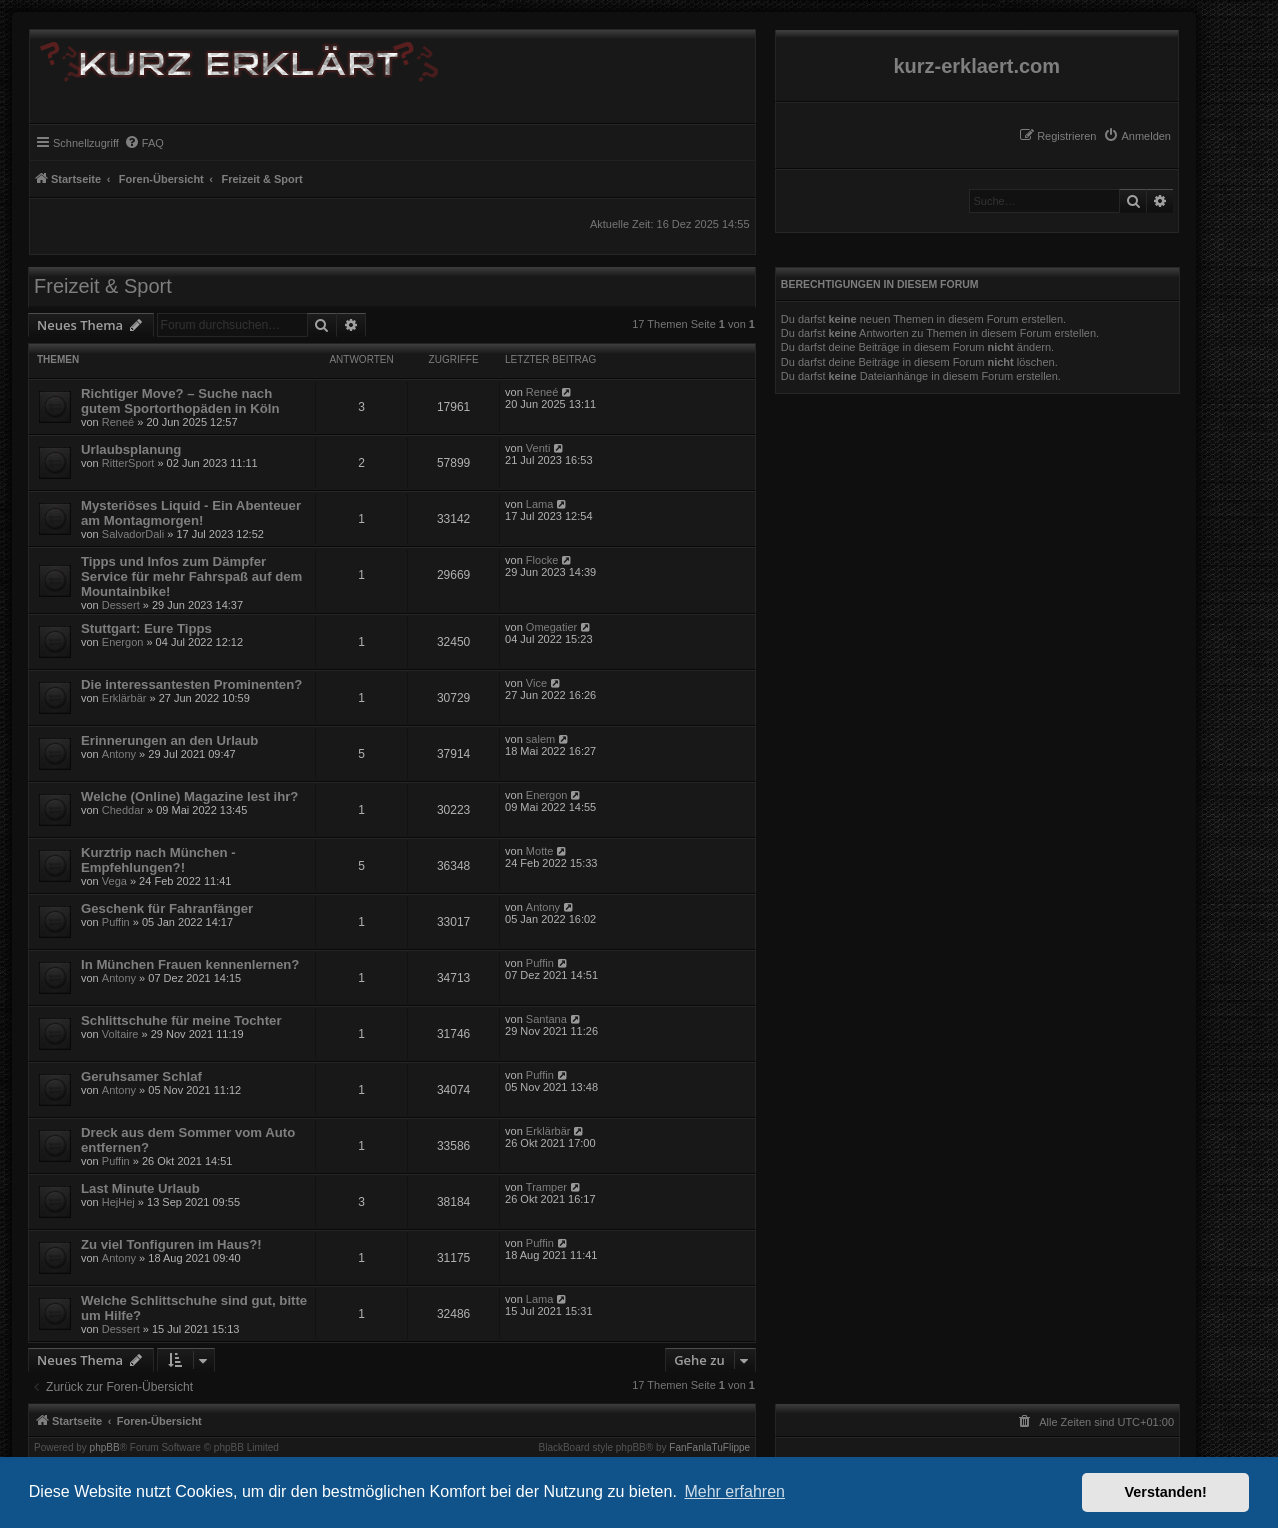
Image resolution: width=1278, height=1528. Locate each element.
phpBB (105, 1448)
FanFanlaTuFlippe (709, 1448)
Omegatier (551, 627)
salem (540, 739)
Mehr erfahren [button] (734, 1491)
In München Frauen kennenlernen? (190, 964)
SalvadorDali (133, 534)
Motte (540, 851)
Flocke (542, 560)
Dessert (121, 605)
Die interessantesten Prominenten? (191, 684)
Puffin (116, 922)
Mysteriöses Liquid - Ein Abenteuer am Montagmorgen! (191, 513)
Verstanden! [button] (1166, 1492)
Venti (538, 448)
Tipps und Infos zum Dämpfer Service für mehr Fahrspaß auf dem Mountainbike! (191, 576)
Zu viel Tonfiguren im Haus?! (171, 1244)
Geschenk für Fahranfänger (167, 908)
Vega (114, 881)
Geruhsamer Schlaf (141, 1076)
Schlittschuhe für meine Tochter (181, 1020)
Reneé (118, 422)
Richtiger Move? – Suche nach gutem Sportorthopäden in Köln (180, 401)
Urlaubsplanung (131, 449)
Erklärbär (124, 698)
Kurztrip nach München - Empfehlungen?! (158, 860)
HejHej (118, 1202)
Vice (536, 683)
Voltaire (120, 1034)
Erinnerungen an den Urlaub (169, 740)
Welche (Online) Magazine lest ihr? (189, 796)
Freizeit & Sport (103, 286)
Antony (119, 754)
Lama (540, 504)
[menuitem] (1137, 136)
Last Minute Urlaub (140, 1188)
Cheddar (123, 810)
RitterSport (128, 463)
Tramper (546, 1187)
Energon (123, 642)
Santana (546, 1019)
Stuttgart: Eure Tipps (146, 628)
